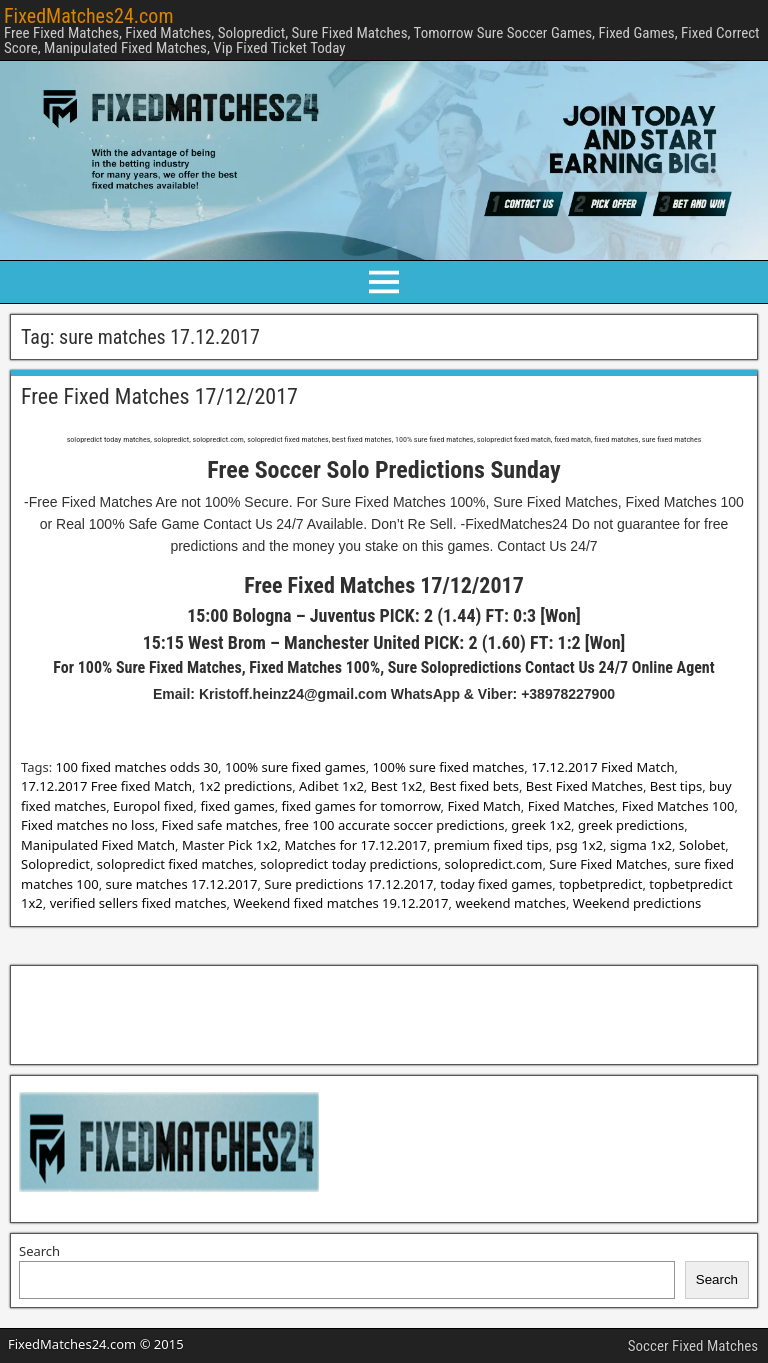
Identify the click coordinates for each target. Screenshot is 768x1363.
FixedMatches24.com (88, 16)
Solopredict (55, 864)
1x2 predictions (245, 786)
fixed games (237, 806)
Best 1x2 (397, 786)
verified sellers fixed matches (138, 903)
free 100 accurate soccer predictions (395, 825)
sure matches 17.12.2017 (182, 884)
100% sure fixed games (295, 767)
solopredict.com (494, 864)
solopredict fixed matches (175, 864)
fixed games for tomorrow (361, 806)
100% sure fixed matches (449, 767)
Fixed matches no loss (88, 825)
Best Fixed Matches (584, 786)
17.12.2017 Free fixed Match (106, 786)
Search (39, 1251)
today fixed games (496, 884)
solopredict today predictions (348, 864)
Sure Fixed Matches (608, 864)
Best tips (676, 786)
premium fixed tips (491, 845)
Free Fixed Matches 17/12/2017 (159, 396)
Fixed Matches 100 (678, 806)
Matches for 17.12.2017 (355, 845)
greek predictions (631, 825)
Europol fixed (153, 806)
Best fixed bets (473, 786)
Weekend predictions (637, 903)
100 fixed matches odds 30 (137, 767)
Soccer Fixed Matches (693, 1346)
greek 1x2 (541, 825)
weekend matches (510, 903)
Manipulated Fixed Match (98, 845)
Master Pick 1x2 (230, 845)
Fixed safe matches (220, 825)
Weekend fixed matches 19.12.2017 (340, 903)
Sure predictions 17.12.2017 (348, 884)
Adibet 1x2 (331, 786)
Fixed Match (483, 806)
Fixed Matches (571, 806)
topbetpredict (600, 884)
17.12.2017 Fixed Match (602, 767)
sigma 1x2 (641, 845)
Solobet (702, 845)
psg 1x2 (579, 845)
